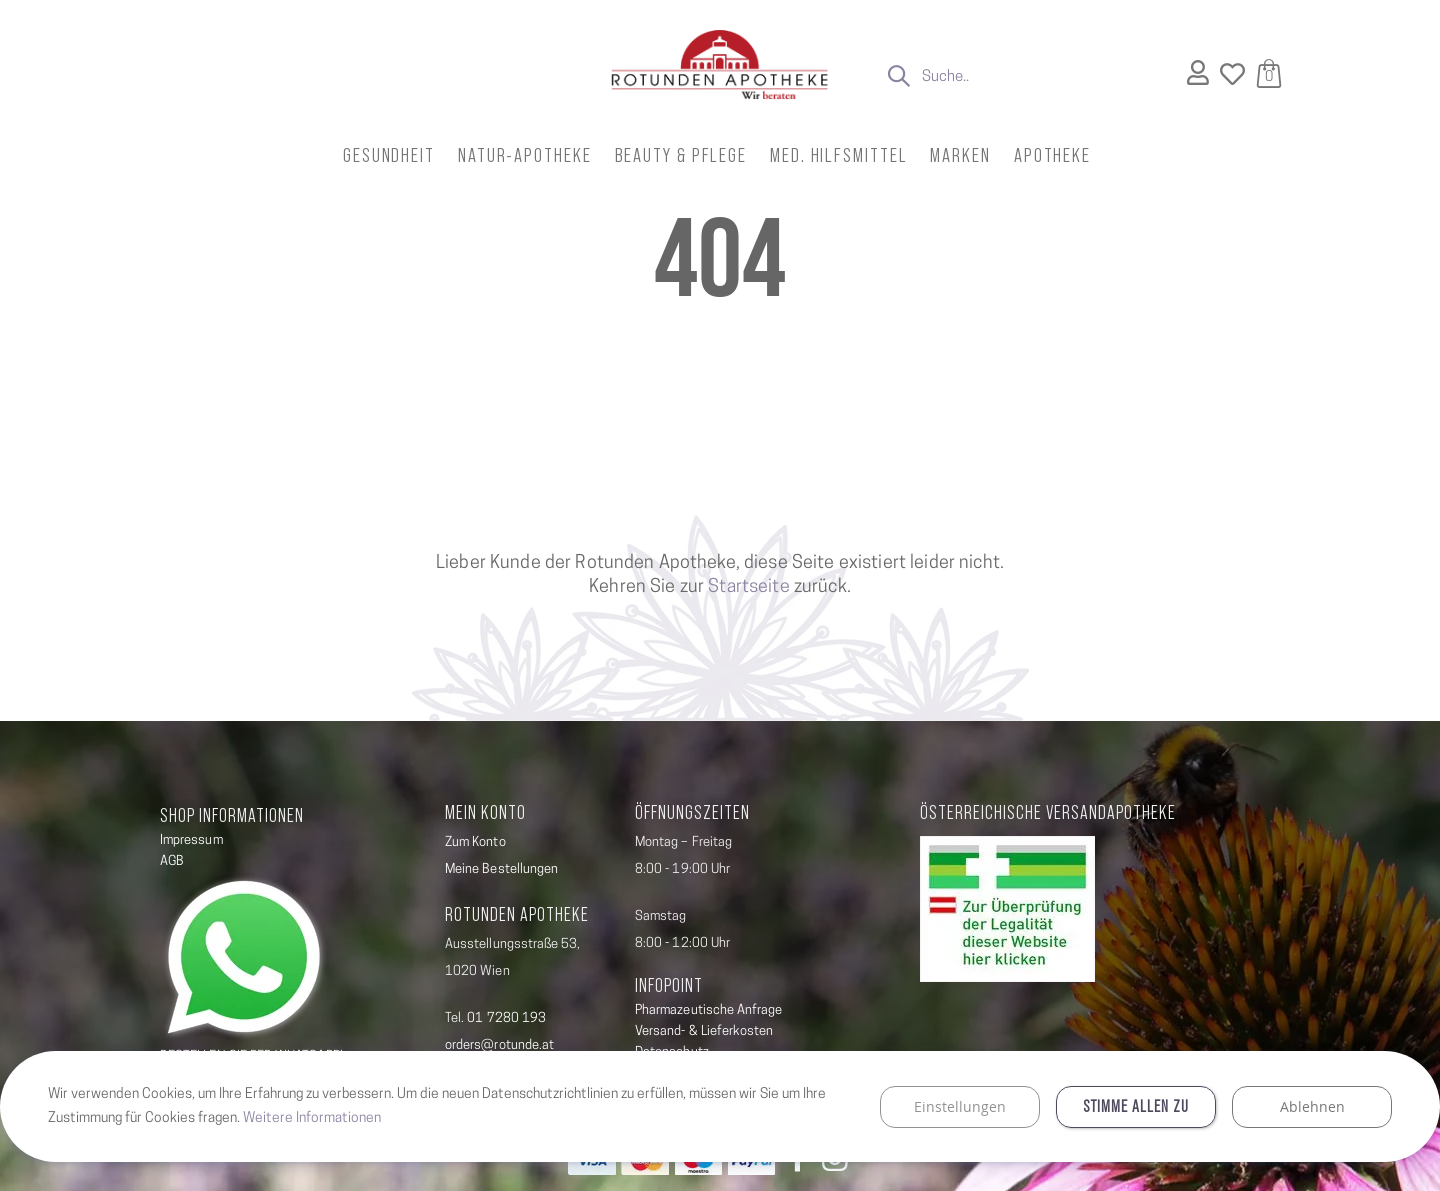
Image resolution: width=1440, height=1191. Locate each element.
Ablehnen (1312, 1102)
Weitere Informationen (314, 1114)
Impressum (191, 840)
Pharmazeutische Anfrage (709, 1010)
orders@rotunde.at (499, 1045)
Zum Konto (475, 842)
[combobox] (1024, 78)
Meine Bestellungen (501, 869)
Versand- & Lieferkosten (704, 1031)
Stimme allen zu (1136, 1103)
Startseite (748, 587)
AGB (172, 861)
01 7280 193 (506, 1018)
